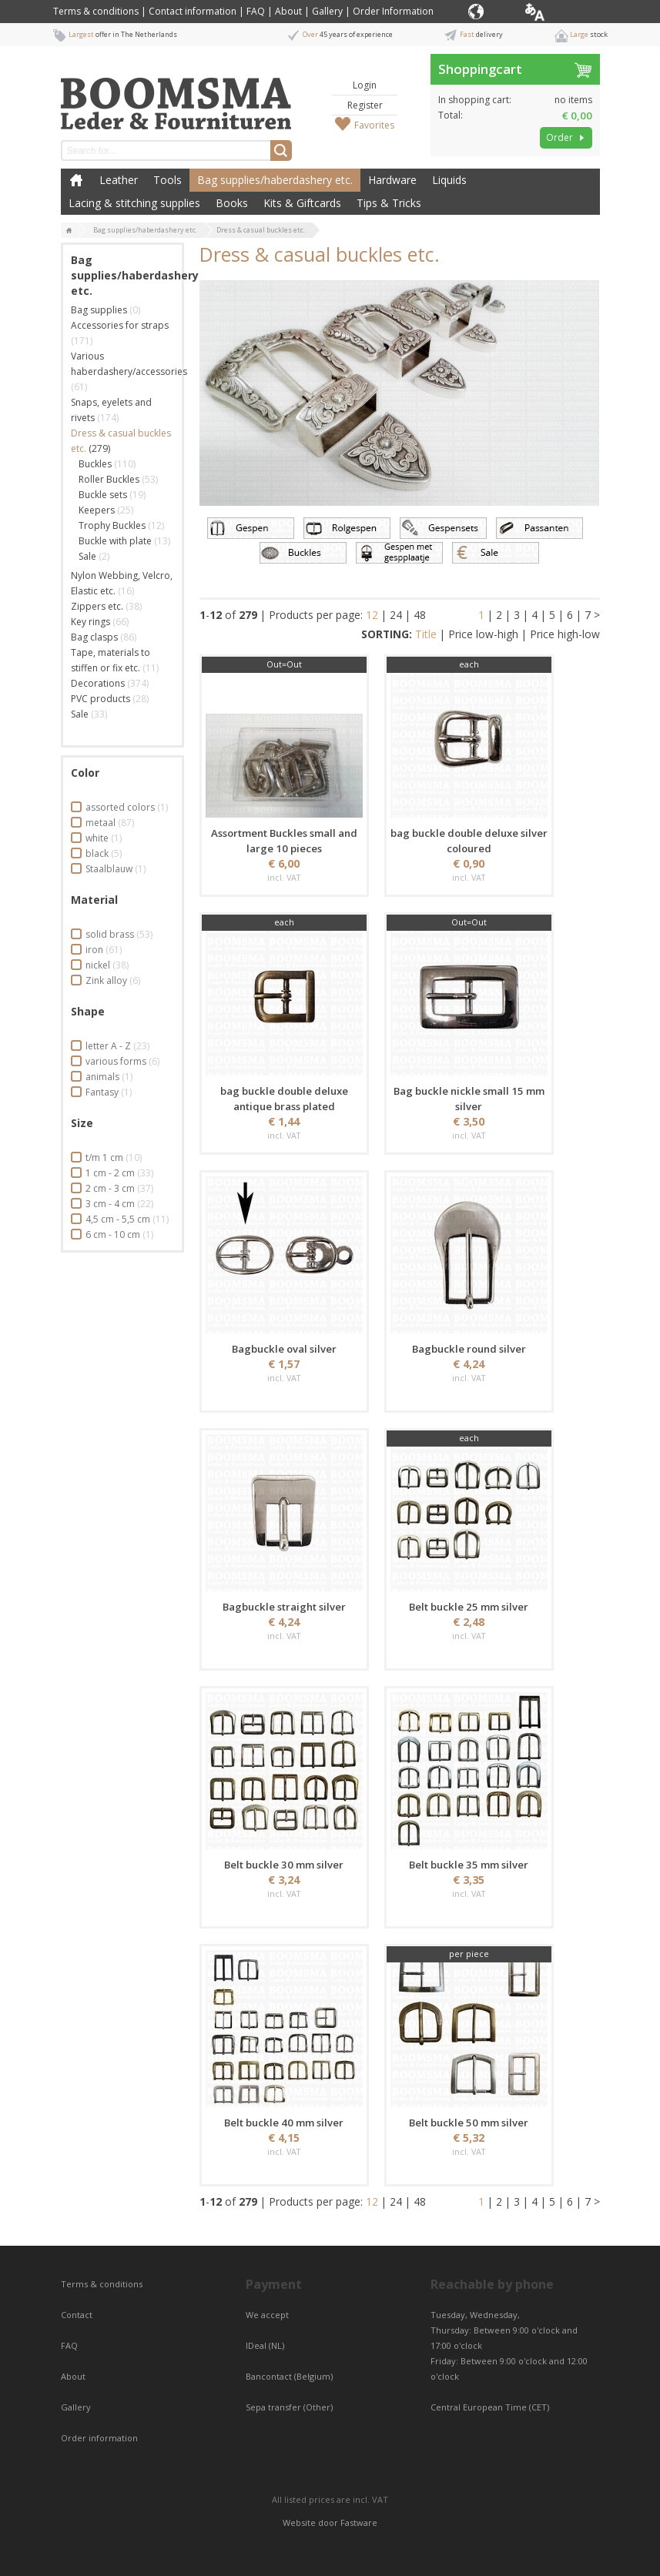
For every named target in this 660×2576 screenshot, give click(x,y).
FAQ (255, 11)
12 (372, 614)
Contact (78, 2314)
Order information (99, 2438)
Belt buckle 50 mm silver (468, 2122)
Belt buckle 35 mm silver (468, 1865)
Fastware (358, 2522)
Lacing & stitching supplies (134, 203)
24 (396, 614)
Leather (118, 179)
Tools (167, 179)
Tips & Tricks (389, 203)
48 (420, 614)
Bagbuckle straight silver (284, 1607)
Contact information (192, 11)
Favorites (374, 125)
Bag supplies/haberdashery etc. (275, 179)
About (288, 11)
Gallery (327, 11)
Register (365, 105)
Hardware (392, 179)
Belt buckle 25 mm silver (468, 1607)
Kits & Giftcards (302, 203)
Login (365, 85)
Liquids (449, 179)
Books (232, 203)
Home (76, 180)
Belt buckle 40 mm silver (283, 2122)
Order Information (393, 11)
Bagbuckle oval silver (284, 1349)
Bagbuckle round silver (469, 1349)
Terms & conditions (96, 11)
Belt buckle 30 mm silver (283, 1865)
